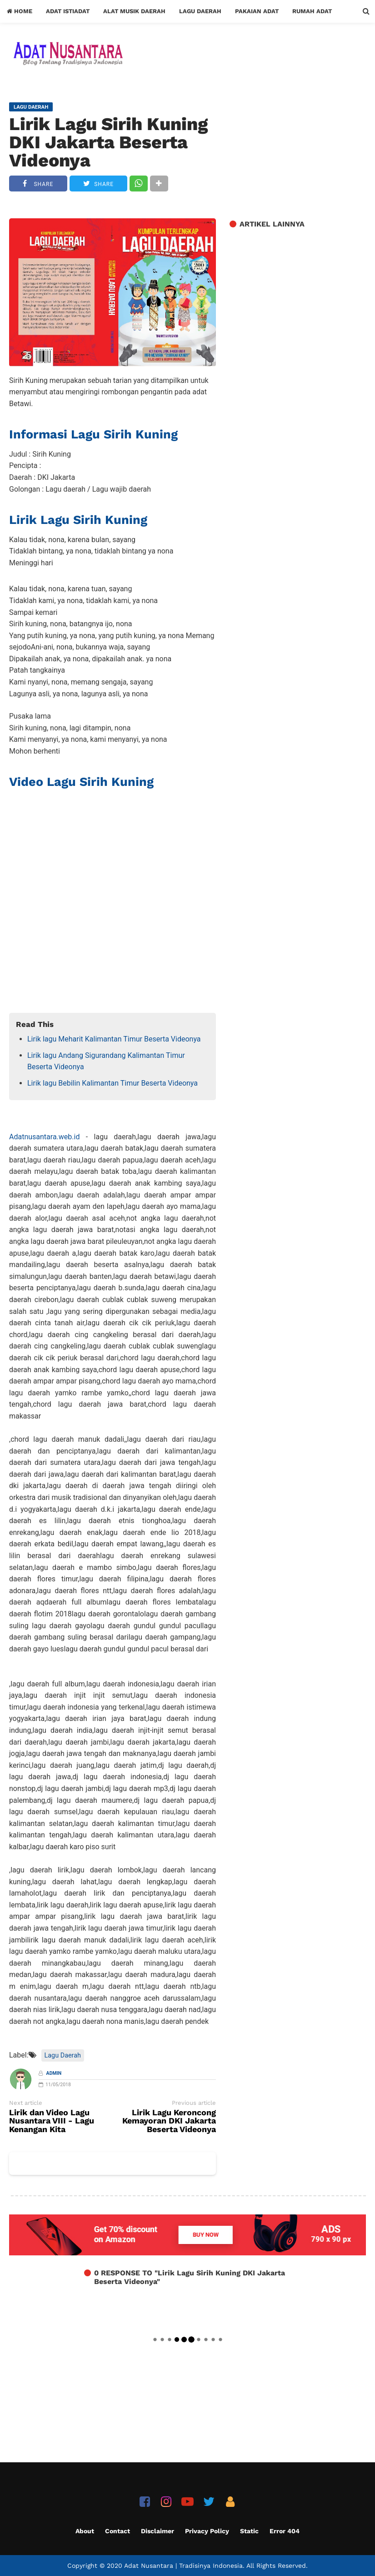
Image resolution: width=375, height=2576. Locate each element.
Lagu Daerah (200, 11)
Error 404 (285, 2531)
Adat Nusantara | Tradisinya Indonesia (183, 2565)
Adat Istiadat (68, 11)
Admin (54, 2073)
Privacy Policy (207, 2531)
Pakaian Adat (257, 11)
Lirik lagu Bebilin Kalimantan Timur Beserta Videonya (112, 1083)
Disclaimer (157, 2531)
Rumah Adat (312, 11)
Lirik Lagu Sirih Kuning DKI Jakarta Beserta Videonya (108, 142)
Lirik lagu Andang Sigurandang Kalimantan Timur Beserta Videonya (106, 1061)
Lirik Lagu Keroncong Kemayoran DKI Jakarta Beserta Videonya (169, 2121)
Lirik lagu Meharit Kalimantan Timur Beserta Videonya (114, 1039)
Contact (117, 2531)
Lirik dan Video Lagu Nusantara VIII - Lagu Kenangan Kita (51, 2121)
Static (249, 2531)
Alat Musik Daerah (134, 11)
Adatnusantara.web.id (44, 1136)
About (84, 2531)
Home (19, 11)
